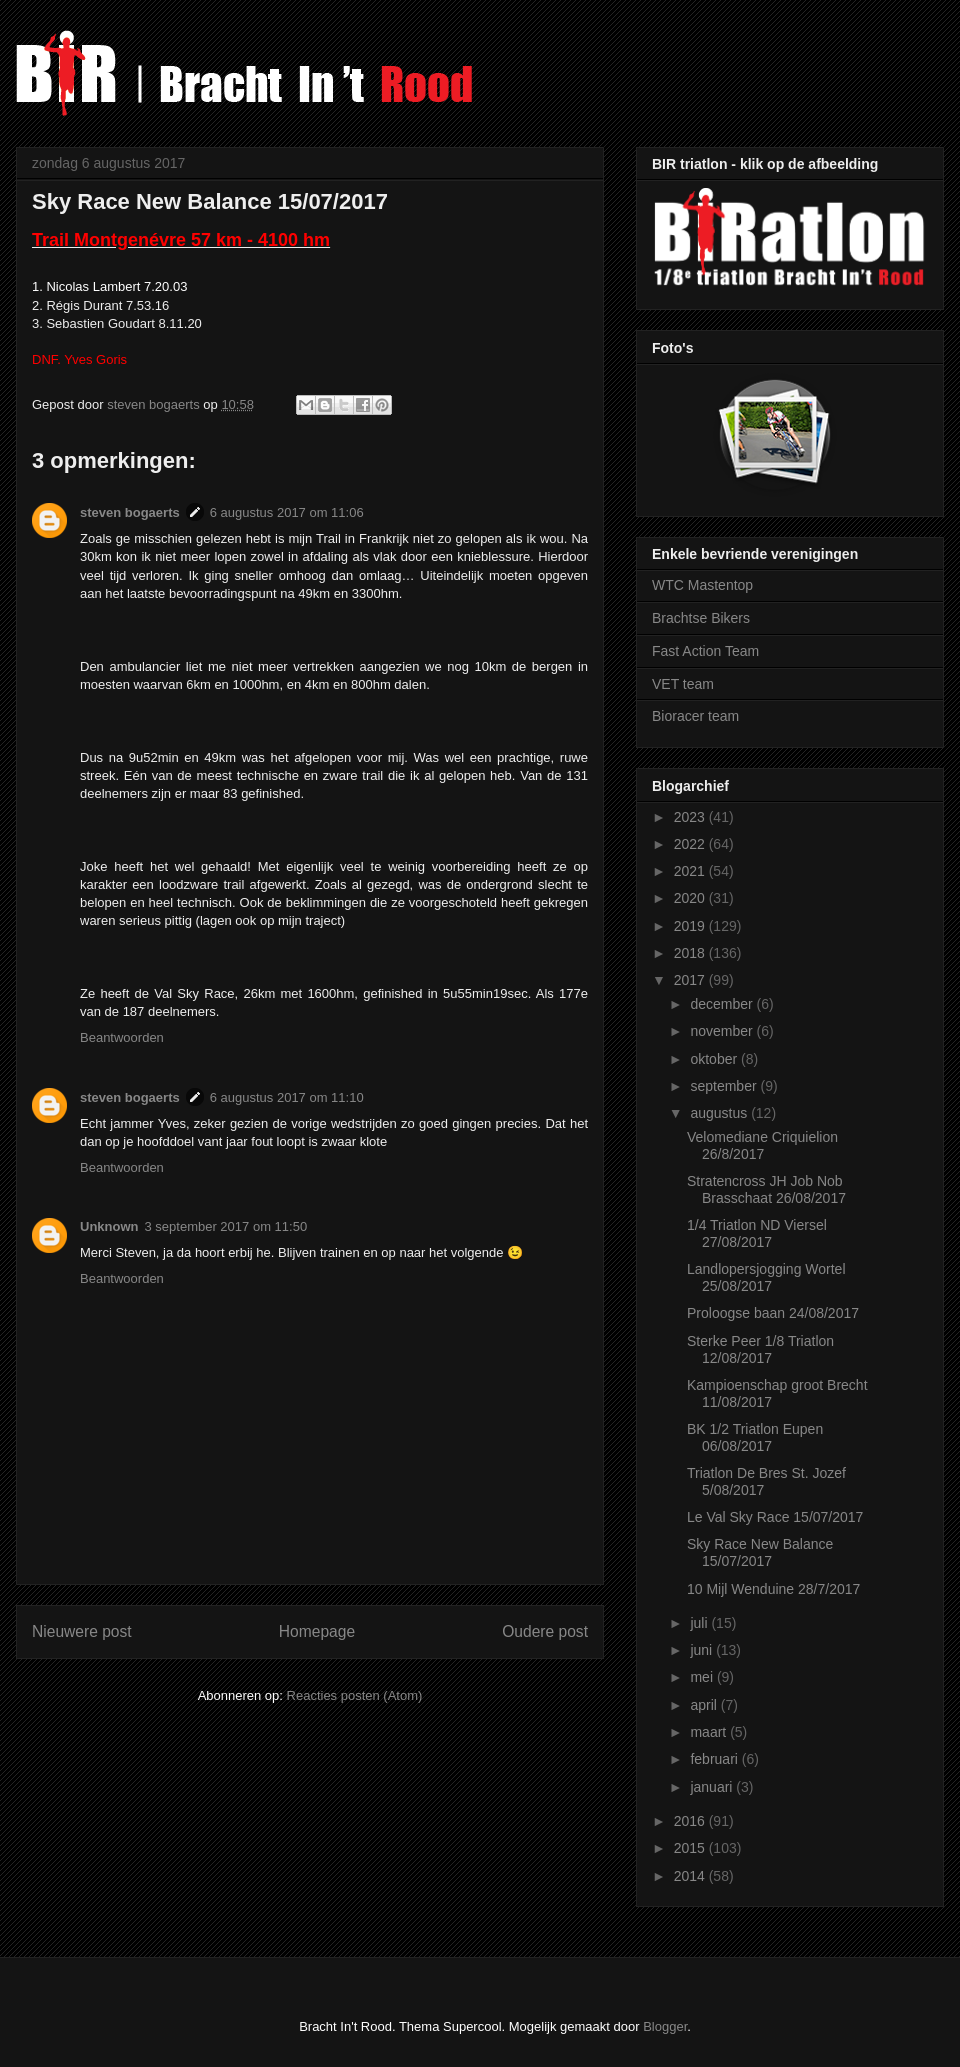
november (723, 1031)
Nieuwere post (82, 1631)
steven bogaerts (130, 512)
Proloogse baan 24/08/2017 (773, 1313)
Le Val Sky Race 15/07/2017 (775, 1517)
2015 (691, 1848)
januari (713, 1787)
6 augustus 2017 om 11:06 (287, 512)
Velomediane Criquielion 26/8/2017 (762, 1145)
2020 (691, 898)
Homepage (317, 1631)
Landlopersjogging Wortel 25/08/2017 (766, 1277)
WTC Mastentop (702, 585)
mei (703, 1677)
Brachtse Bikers (701, 618)
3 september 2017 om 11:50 (226, 1226)
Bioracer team (695, 716)
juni (703, 1650)
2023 (691, 817)
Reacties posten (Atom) (355, 1695)
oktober (715, 1059)
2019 (691, 926)
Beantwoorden (122, 1037)
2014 (691, 1876)
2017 (691, 980)
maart (710, 1732)
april (705, 1705)
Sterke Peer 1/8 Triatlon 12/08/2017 (760, 1349)
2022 (691, 844)
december (723, 1004)
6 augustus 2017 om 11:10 (287, 1097)
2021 (691, 871)
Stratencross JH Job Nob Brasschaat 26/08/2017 (766, 1189)
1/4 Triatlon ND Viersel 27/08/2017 (757, 1233)
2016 (691, 1821)
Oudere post (545, 1631)
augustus (720, 1113)
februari (715, 1759)
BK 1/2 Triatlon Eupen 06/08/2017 (755, 1437)
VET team (683, 684)
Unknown (109, 1226)
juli (700, 1623)
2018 (691, 953)
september (725, 1086)
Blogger (665, 2026)
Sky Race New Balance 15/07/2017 (760, 1552)
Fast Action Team (705, 651)
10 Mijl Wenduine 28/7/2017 (773, 1589)
